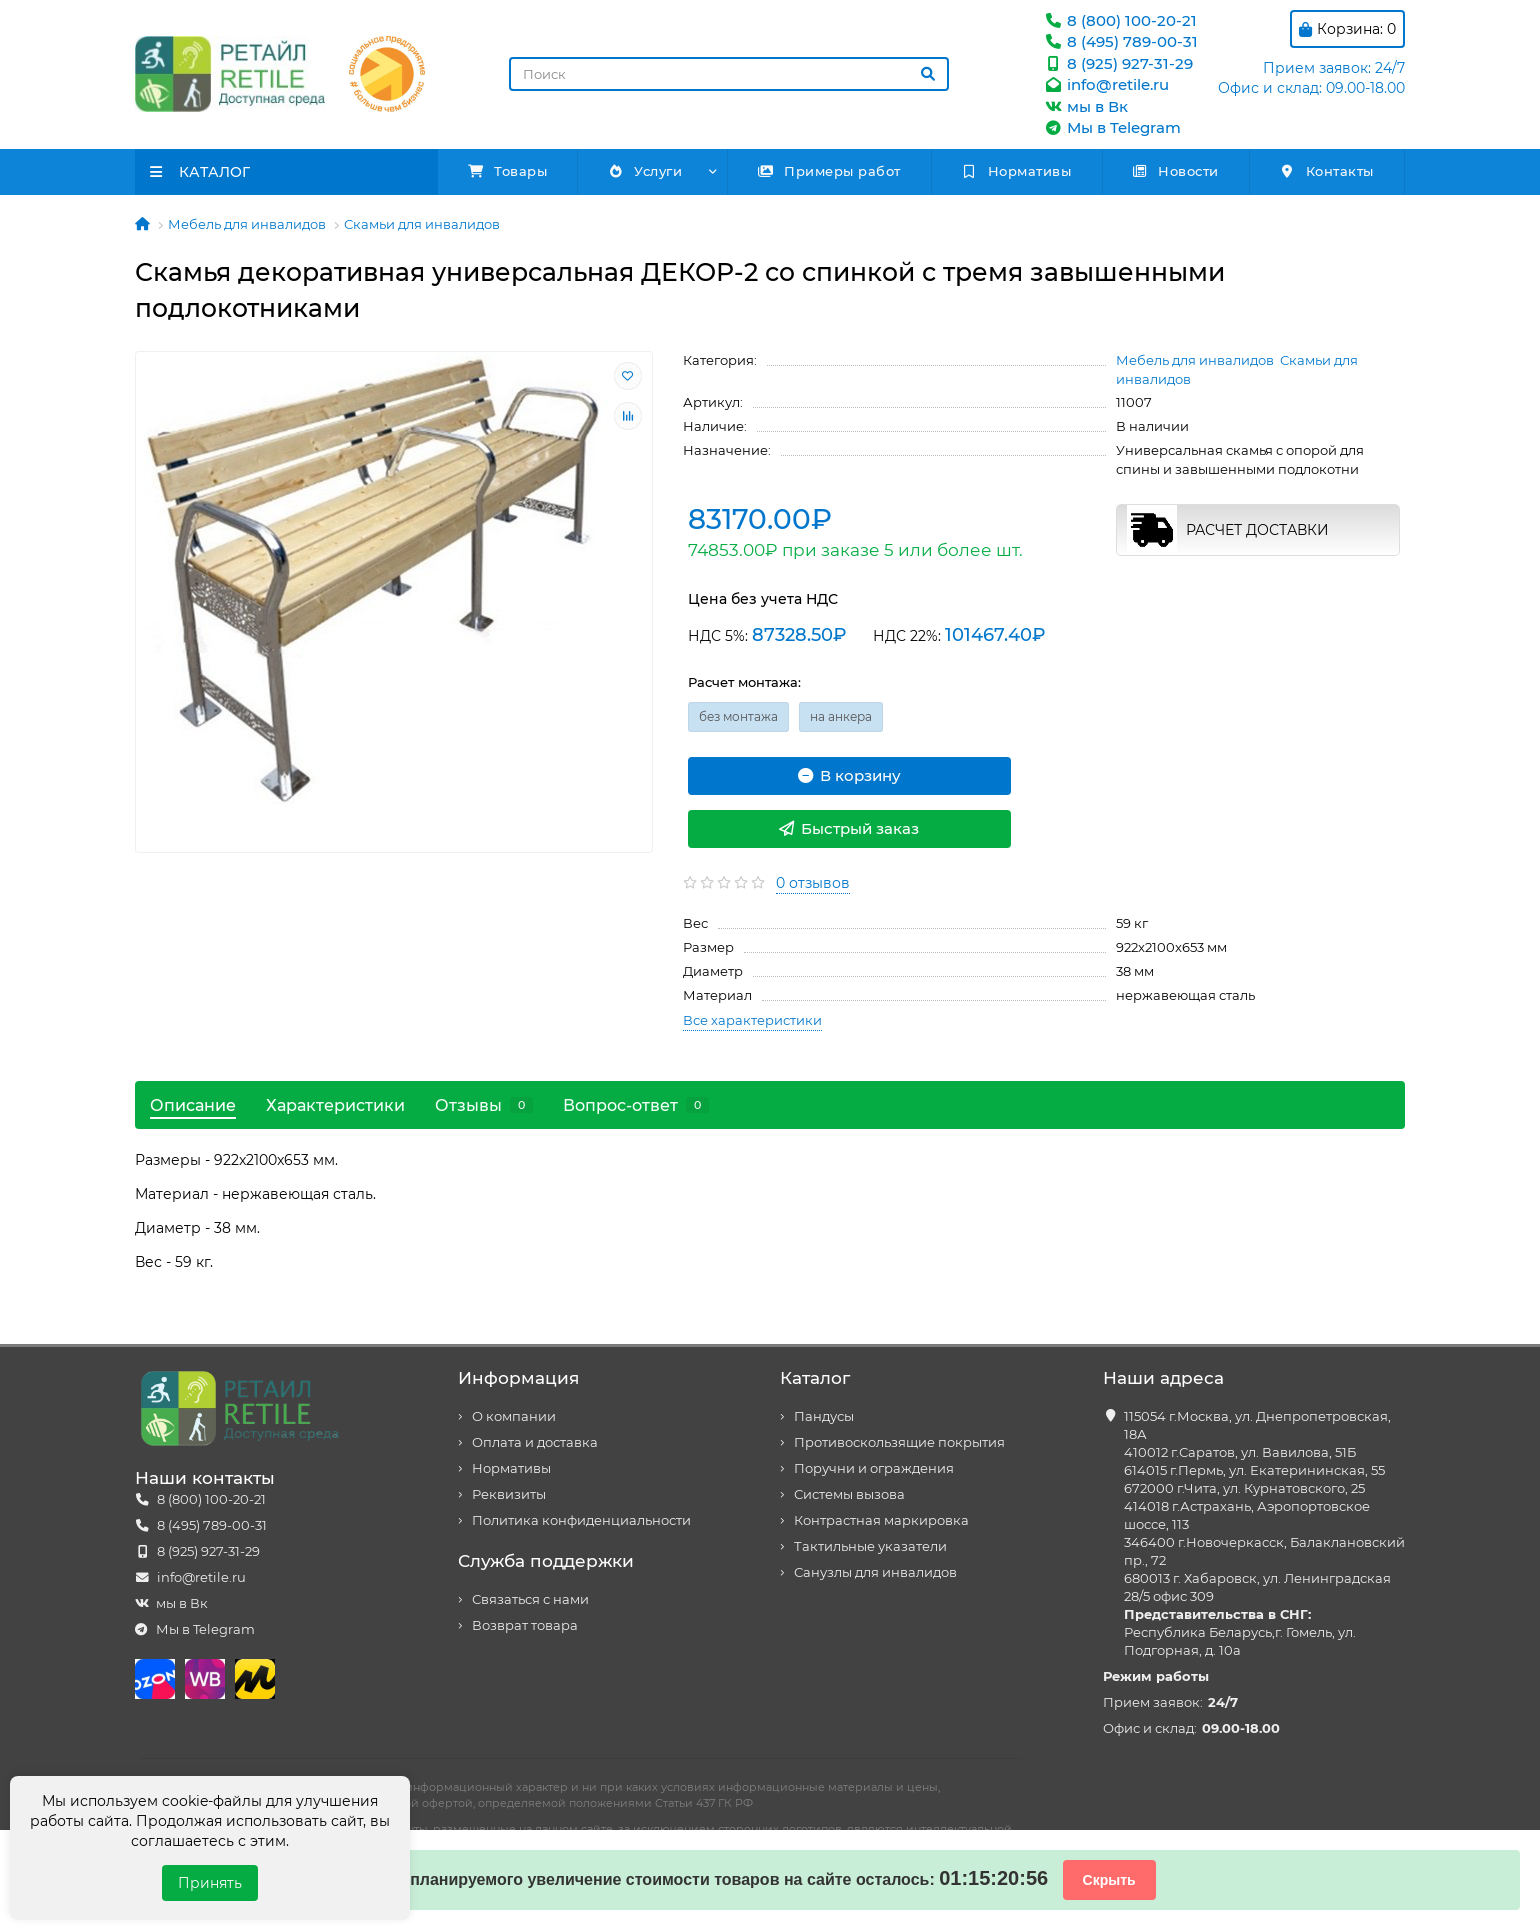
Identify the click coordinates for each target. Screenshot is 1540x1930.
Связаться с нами (530, 1599)
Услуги (644, 171)
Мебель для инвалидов (247, 224)
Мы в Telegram (1112, 127)
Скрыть (1109, 1880)
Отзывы (484, 1105)
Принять (210, 1883)
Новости (1175, 171)
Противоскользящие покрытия (899, 1442)
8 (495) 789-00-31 (1120, 41)
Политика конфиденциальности (581, 1520)
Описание (193, 1105)
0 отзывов (813, 883)
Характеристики (335, 1105)
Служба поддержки (546, 1561)
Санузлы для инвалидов (875, 1572)
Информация (518, 1378)
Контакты (1326, 171)
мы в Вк (1085, 106)
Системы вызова (849, 1494)
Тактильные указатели (870, 1546)
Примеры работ (829, 171)
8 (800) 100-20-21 (1120, 20)
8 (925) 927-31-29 (1118, 63)
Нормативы (1016, 171)
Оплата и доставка (535, 1442)
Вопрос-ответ (636, 1105)
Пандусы (824, 1416)
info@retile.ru (1106, 84)
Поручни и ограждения (874, 1468)
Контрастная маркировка (881, 1520)
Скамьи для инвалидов (422, 224)
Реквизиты (509, 1494)
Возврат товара (525, 1625)
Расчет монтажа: (744, 682)
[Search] (729, 74)
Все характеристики (752, 1020)
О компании (514, 1416)
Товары (508, 171)
